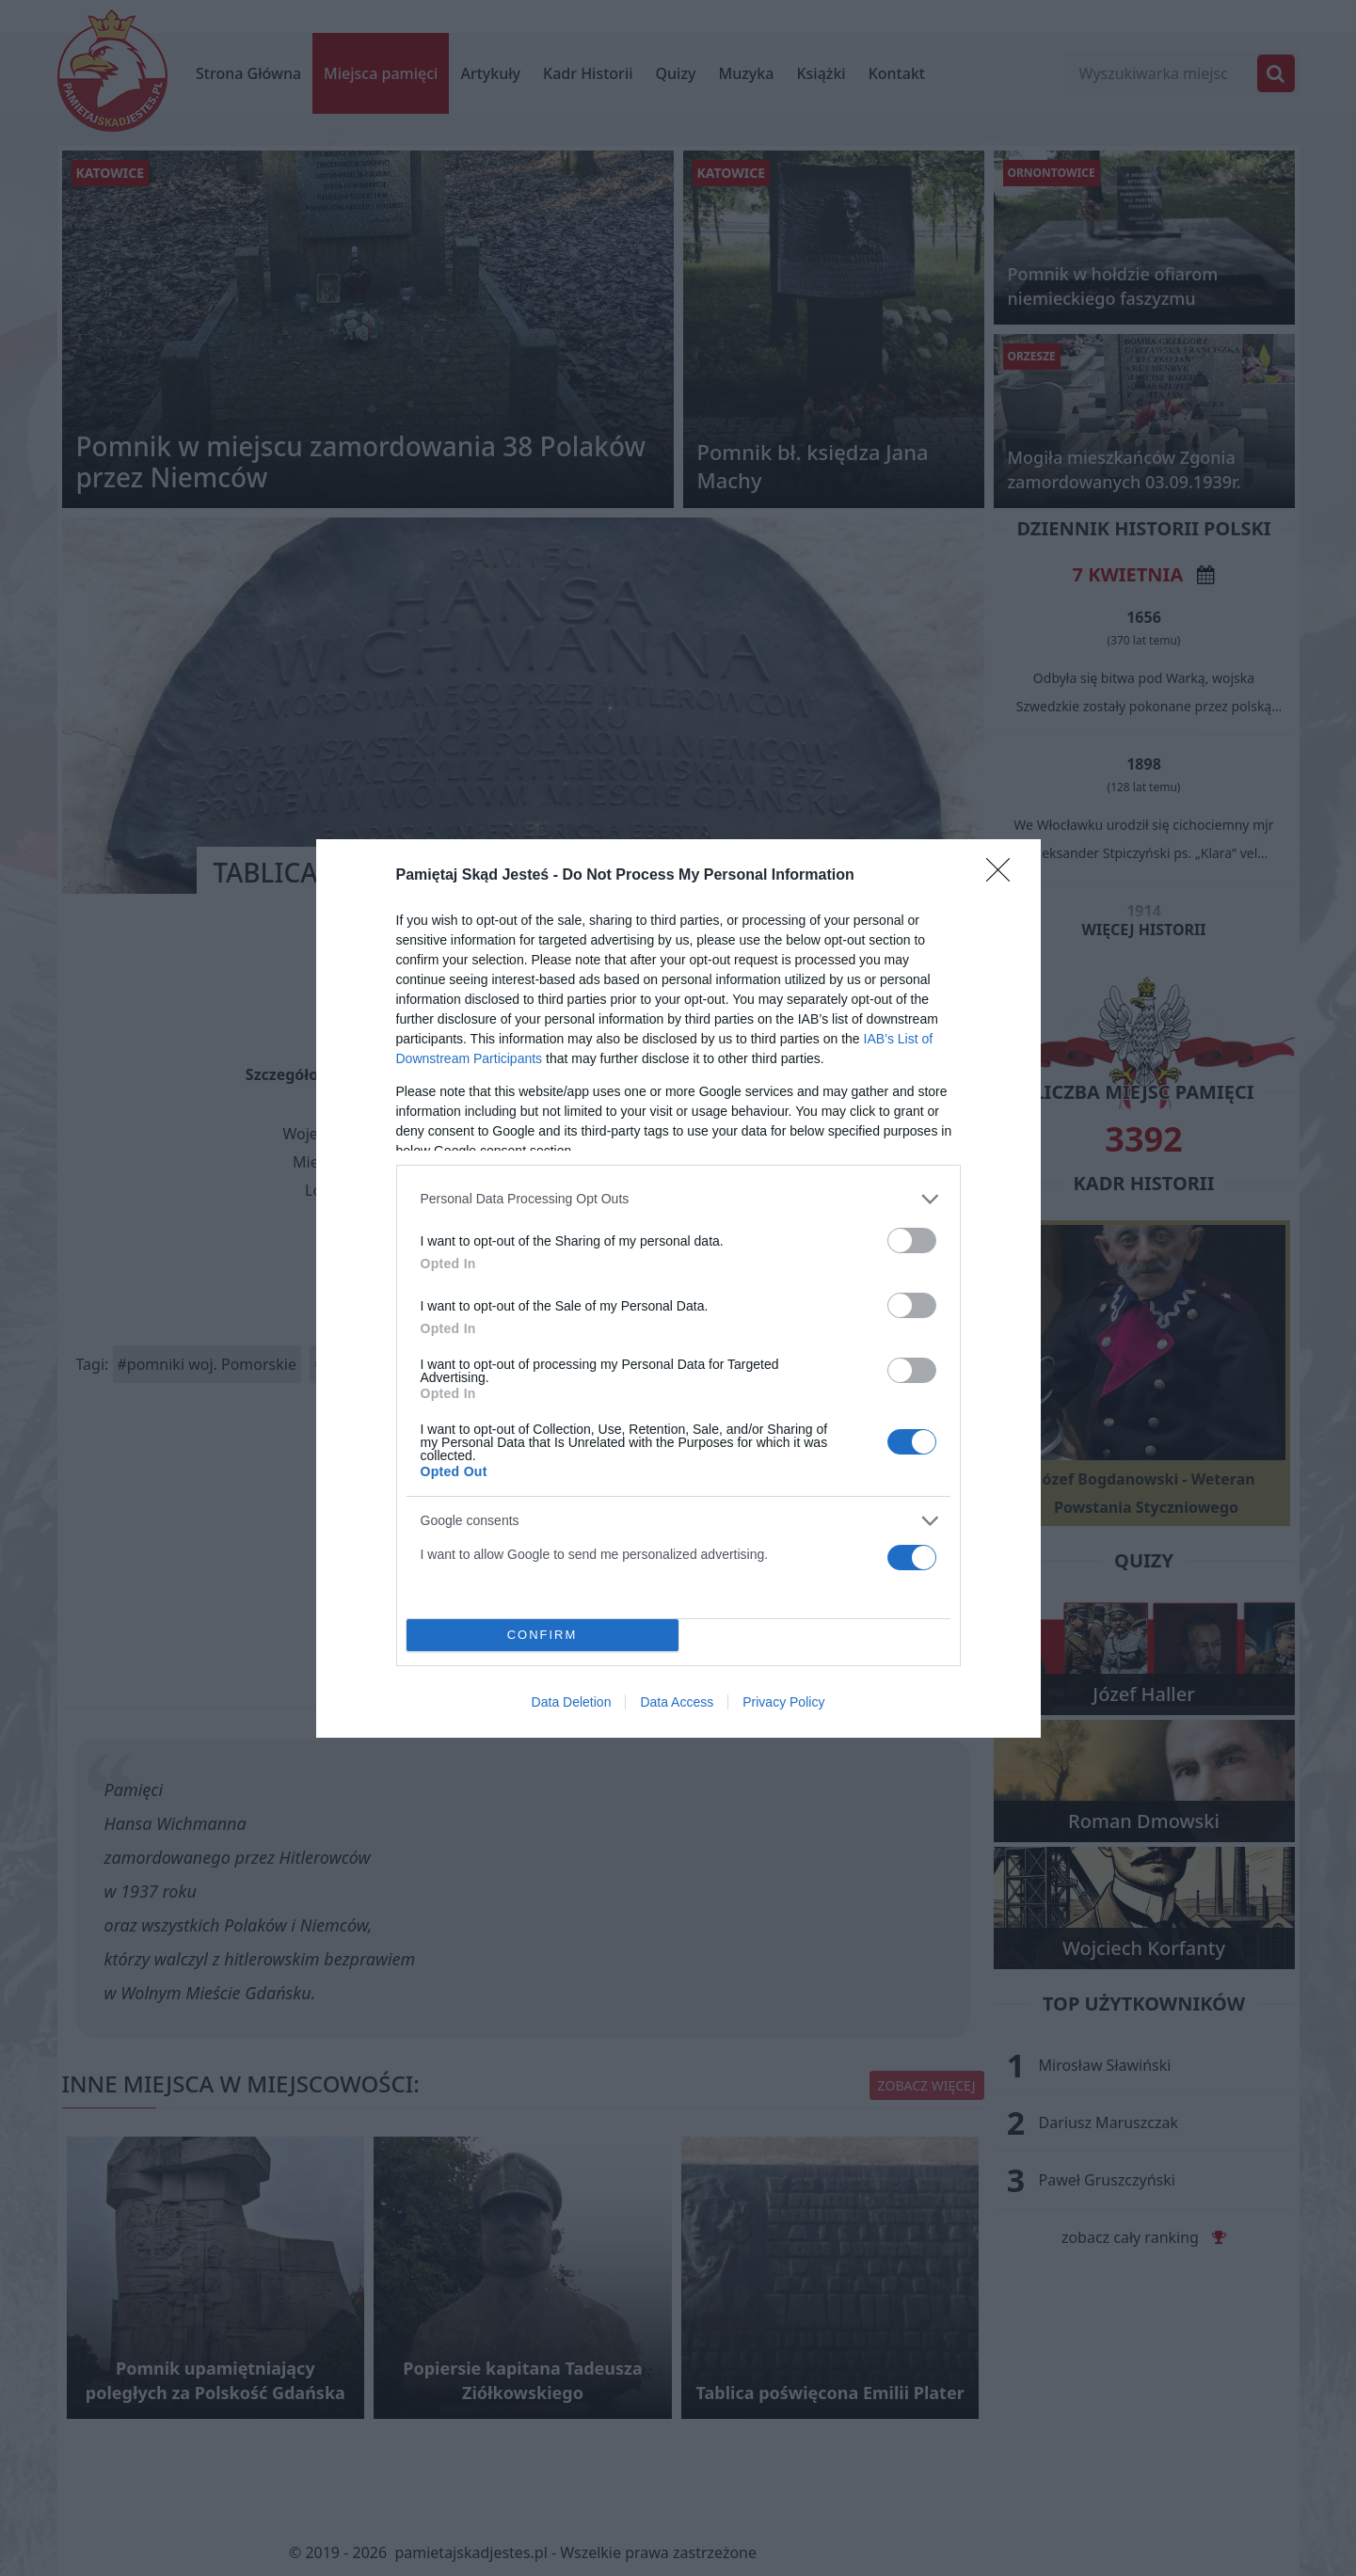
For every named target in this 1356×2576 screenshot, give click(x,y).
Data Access (676, 1701)
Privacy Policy (783, 1701)
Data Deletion (572, 1701)
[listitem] (678, 1198)
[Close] (1004, 875)
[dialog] (678, 1287)
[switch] (911, 1239)
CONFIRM (542, 1634)
